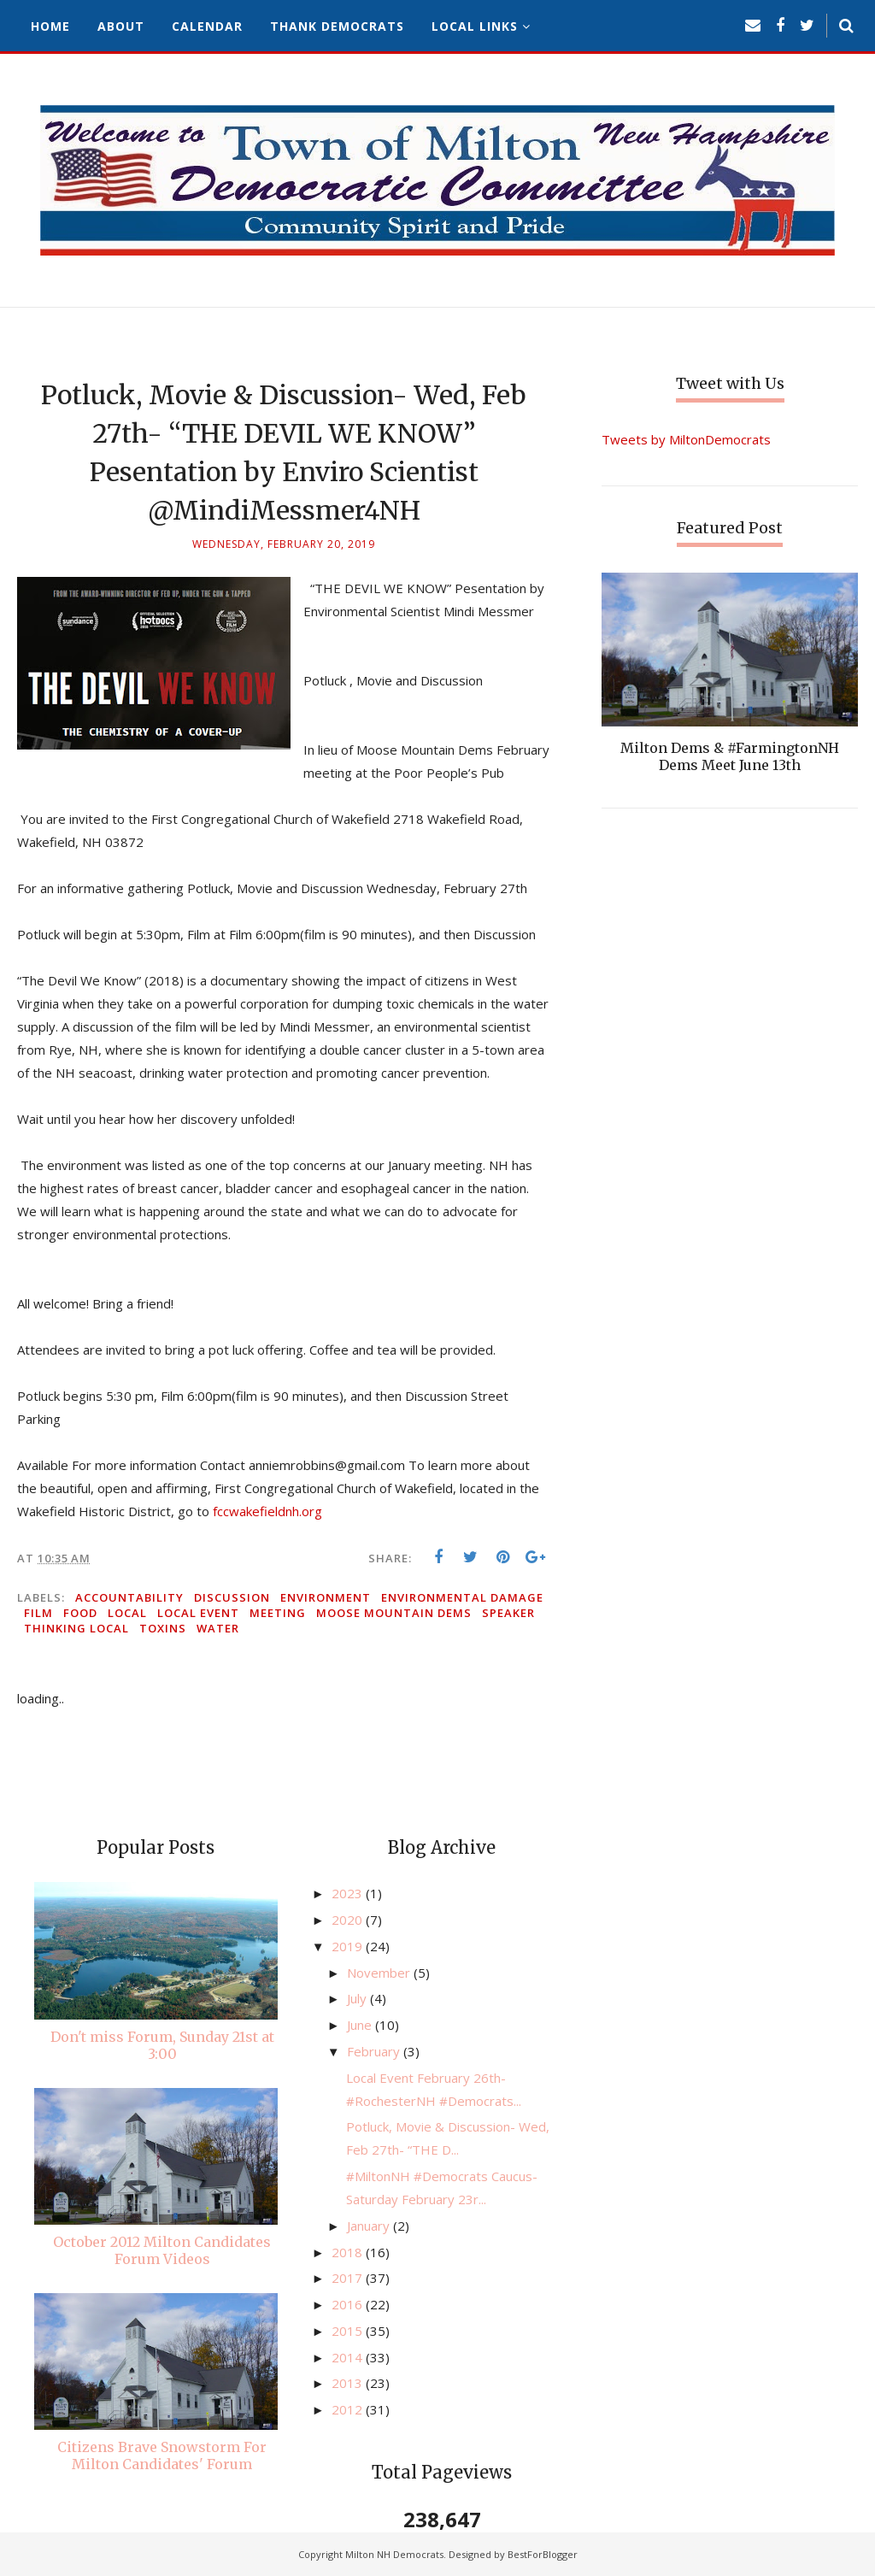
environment (325, 1597)
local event (198, 1612)
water (218, 1628)
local (127, 1612)
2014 (349, 2357)
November (380, 1972)
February (375, 2051)
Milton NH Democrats (394, 2554)
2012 (349, 2409)
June (361, 2024)
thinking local (76, 1628)
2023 (349, 1893)
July (358, 1998)
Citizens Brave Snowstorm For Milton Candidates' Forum (162, 2455)
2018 (349, 2252)
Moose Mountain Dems (394, 1612)
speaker (508, 1612)
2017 (349, 2277)
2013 (349, 2382)
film (38, 1612)
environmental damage (462, 1597)
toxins (162, 1628)
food (80, 1612)
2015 (349, 2330)
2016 (349, 2304)
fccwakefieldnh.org (267, 1511)
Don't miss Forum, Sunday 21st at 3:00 (162, 2045)
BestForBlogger (543, 2554)
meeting (278, 1612)
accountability (129, 1597)
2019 (349, 1946)
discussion (232, 1597)
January (370, 2225)
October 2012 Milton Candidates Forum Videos (162, 2250)
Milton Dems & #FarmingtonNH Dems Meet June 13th (729, 756)
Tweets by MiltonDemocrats (686, 439)
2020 (349, 1919)
